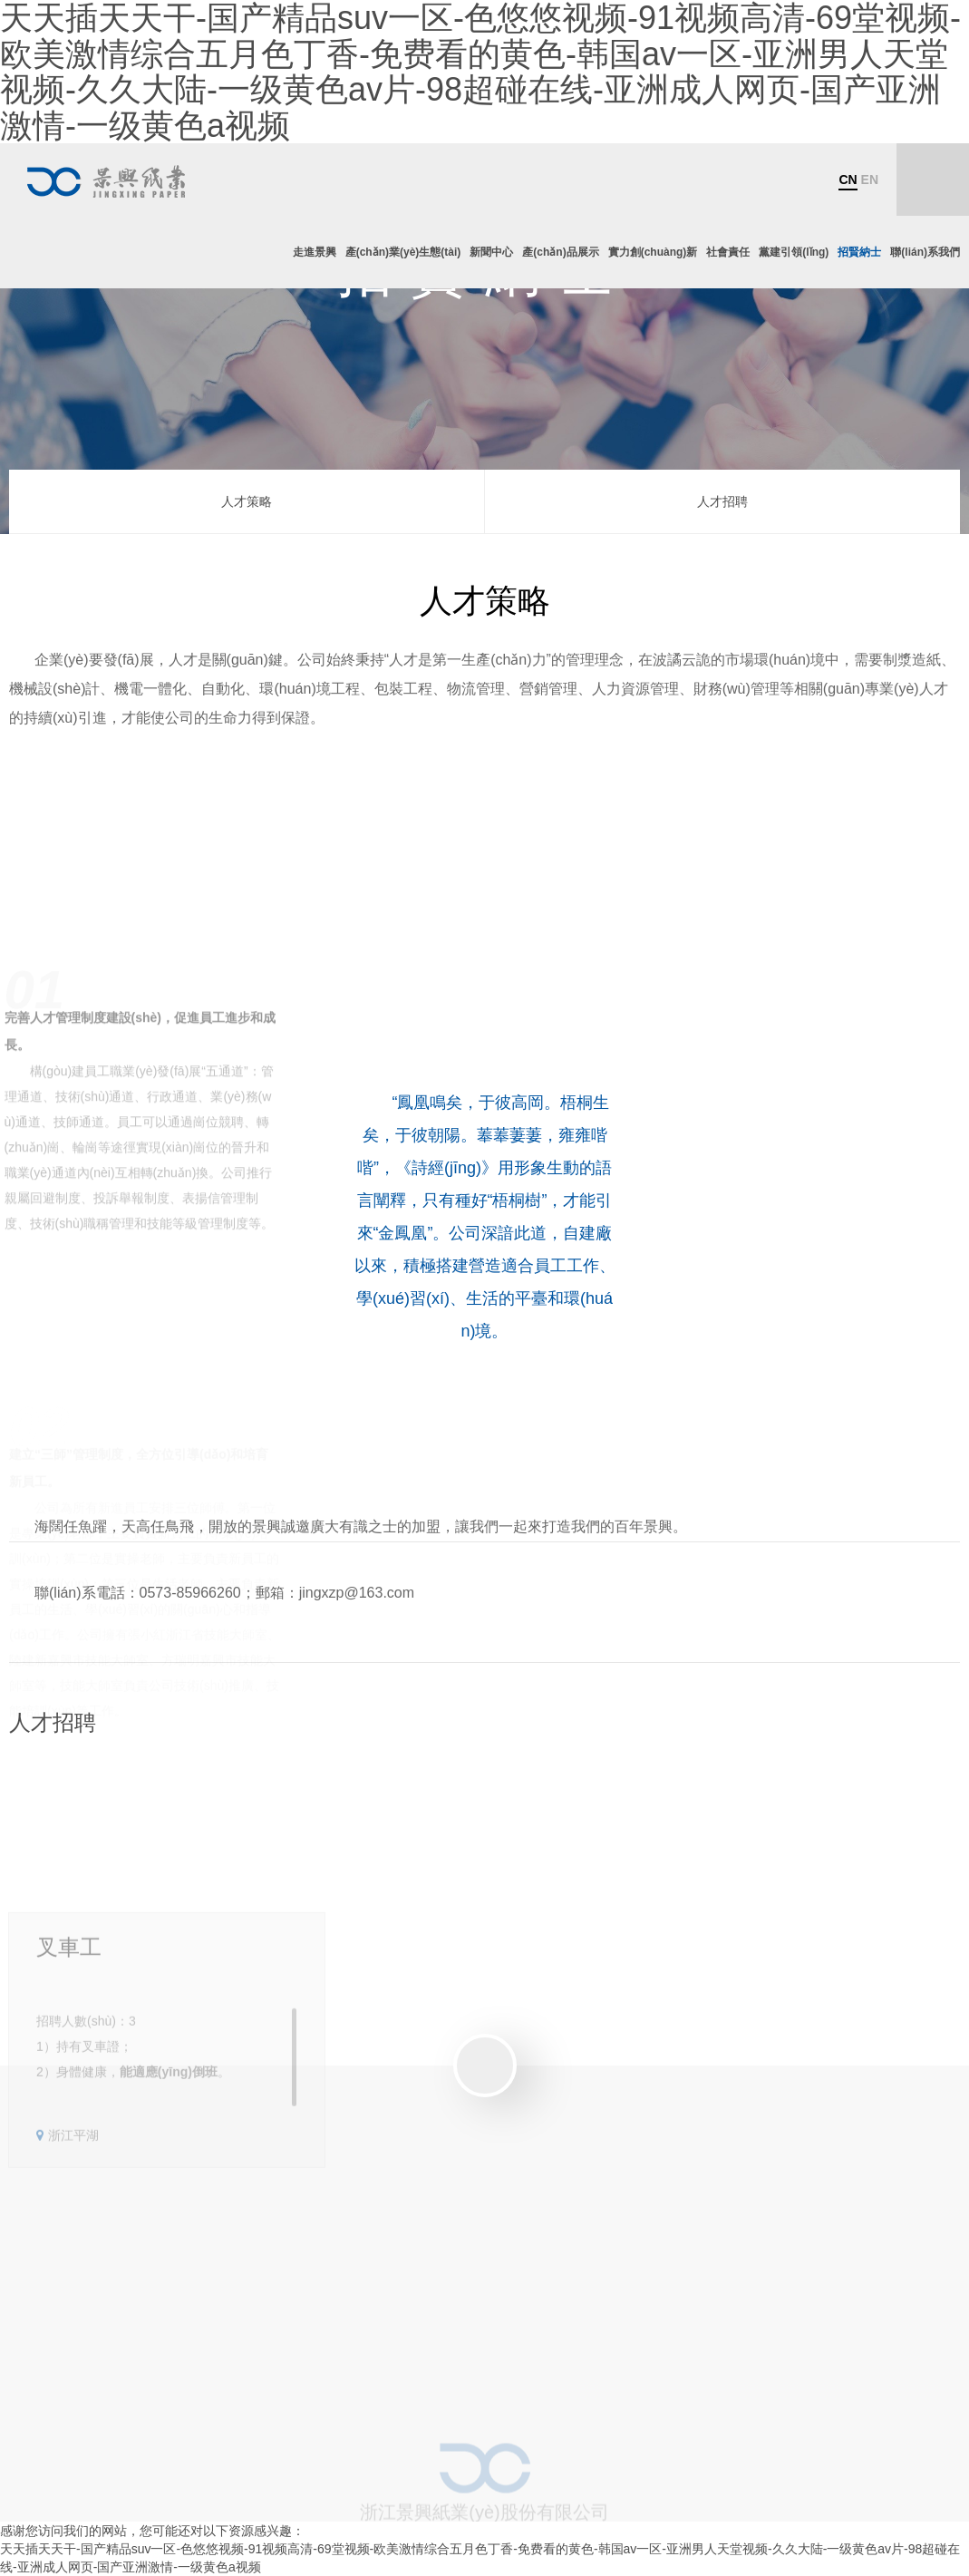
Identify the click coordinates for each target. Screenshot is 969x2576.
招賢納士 (859, 252)
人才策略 (246, 501)
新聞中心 (491, 252)
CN (847, 179)
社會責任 (728, 252)
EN (869, 179)
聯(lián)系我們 (925, 252)
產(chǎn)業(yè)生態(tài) (403, 252)
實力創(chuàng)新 (653, 252)
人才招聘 (722, 501)
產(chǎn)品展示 (560, 252)
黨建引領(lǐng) (793, 252)
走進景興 (314, 252)
